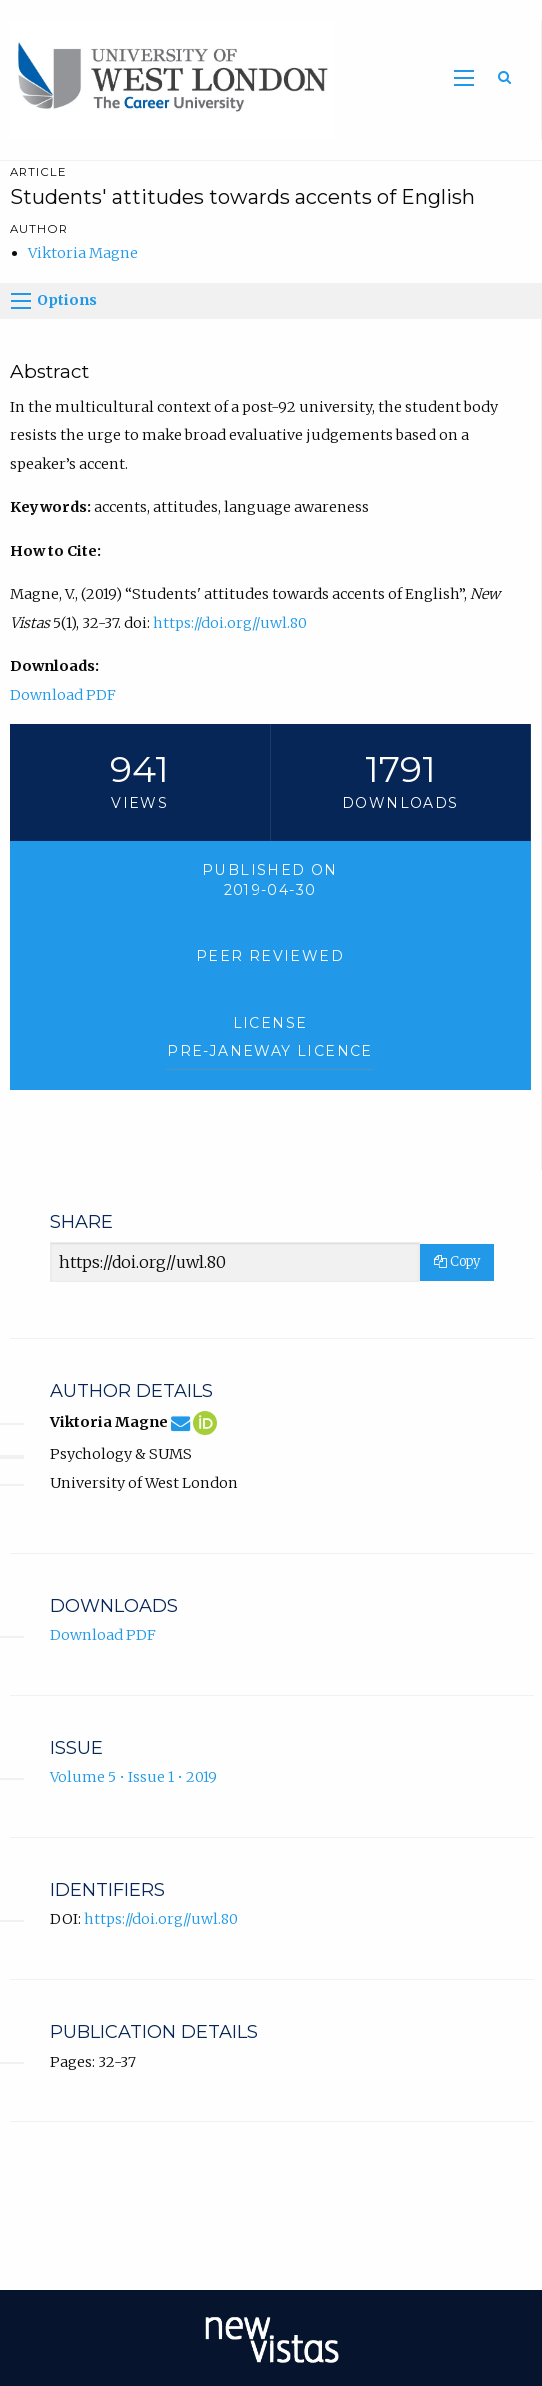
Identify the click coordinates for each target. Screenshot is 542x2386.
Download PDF (63, 695)
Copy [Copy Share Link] (457, 1261)
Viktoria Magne (83, 253)
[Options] (21, 301)
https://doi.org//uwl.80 (230, 623)
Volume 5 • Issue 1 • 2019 (133, 1777)
